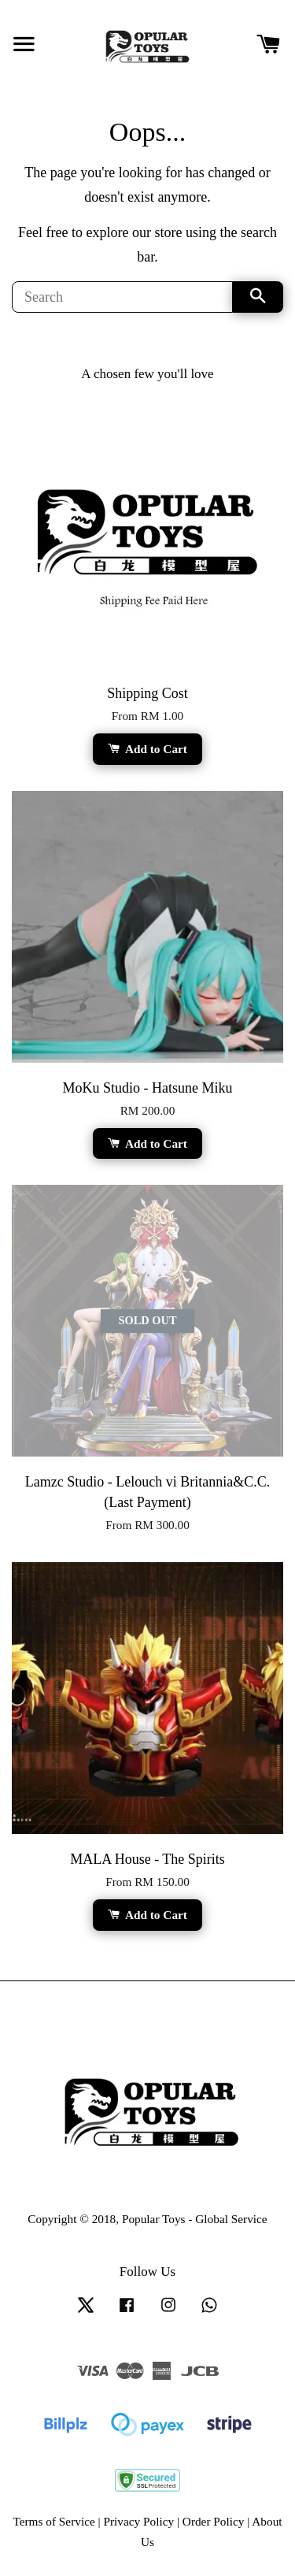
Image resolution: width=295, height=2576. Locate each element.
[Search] (122, 297)
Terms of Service (53, 2521)
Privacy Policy (138, 2521)
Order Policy (214, 2521)
